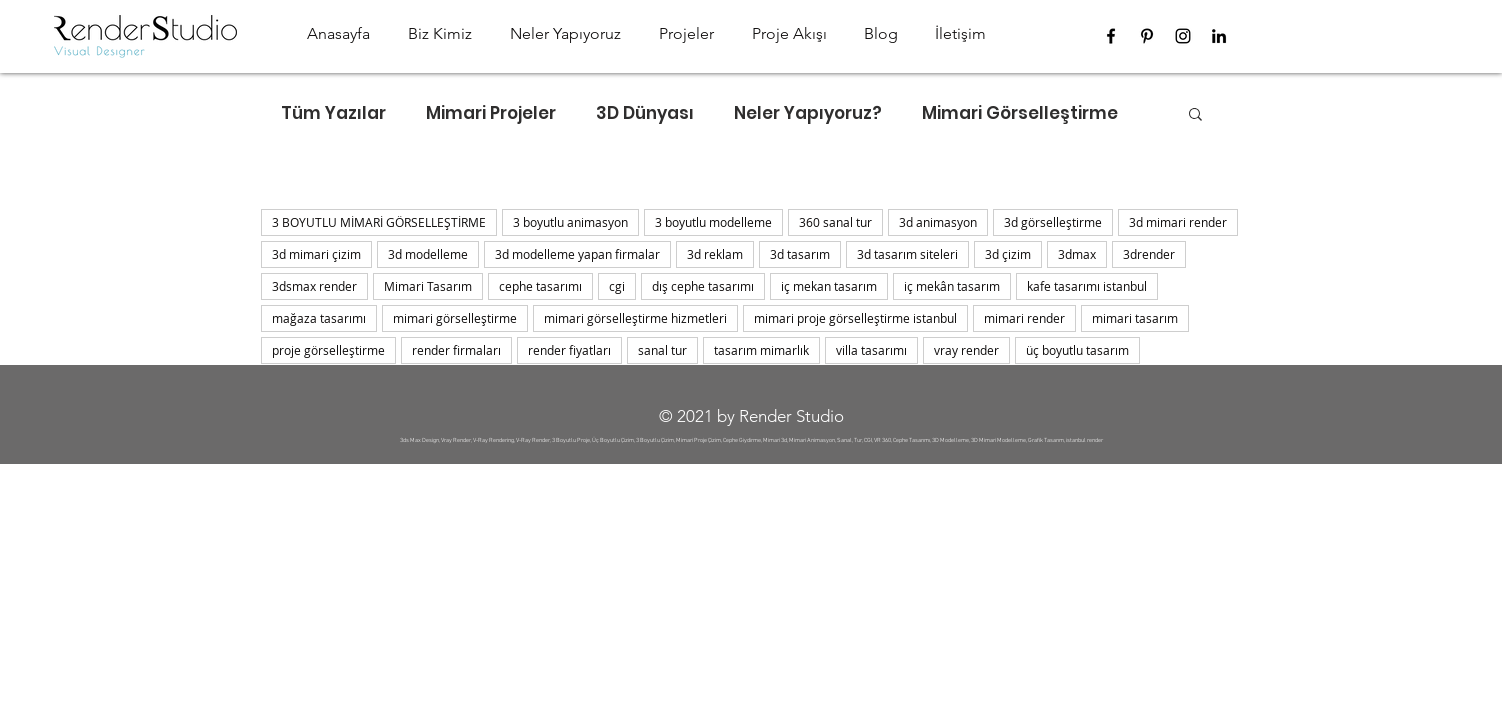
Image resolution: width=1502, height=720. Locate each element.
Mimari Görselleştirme (1020, 113)
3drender (1149, 254)
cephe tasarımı (540, 286)
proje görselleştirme (328, 350)
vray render (966, 350)
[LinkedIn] (1219, 36)
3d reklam (715, 254)
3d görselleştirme (1053, 222)
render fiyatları (569, 350)
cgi (617, 286)
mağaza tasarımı (319, 318)
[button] (1195, 115)
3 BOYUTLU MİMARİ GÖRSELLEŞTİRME (379, 222)
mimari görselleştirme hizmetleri (635, 318)
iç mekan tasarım (829, 286)
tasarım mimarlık (761, 350)
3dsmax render (314, 286)
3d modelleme (428, 254)
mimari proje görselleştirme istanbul (855, 318)
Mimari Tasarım (428, 286)
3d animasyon (938, 222)
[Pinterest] (1147, 36)
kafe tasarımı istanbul (1087, 286)
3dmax (1077, 254)
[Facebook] (1111, 36)
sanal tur (662, 350)
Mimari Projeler (491, 113)
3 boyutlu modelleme (713, 222)
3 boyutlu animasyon (570, 222)
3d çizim (1008, 254)
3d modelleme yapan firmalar (577, 254)
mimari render (1024, 318)
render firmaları (456, 350)
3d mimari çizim (316, 254)
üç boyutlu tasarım (1077, 350)
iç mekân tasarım (952, 286)
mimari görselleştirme (455, 318)
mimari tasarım (1135, 318)
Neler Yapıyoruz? (808, 113)
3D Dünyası (645, 113)
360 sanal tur (835, 222)
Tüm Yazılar (333, 113)
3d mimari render (1178, 222)
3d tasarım (800, 254)
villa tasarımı (871, 350)
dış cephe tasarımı (703, 286)
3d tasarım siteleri (907, 254)
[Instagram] (1183, 36)
